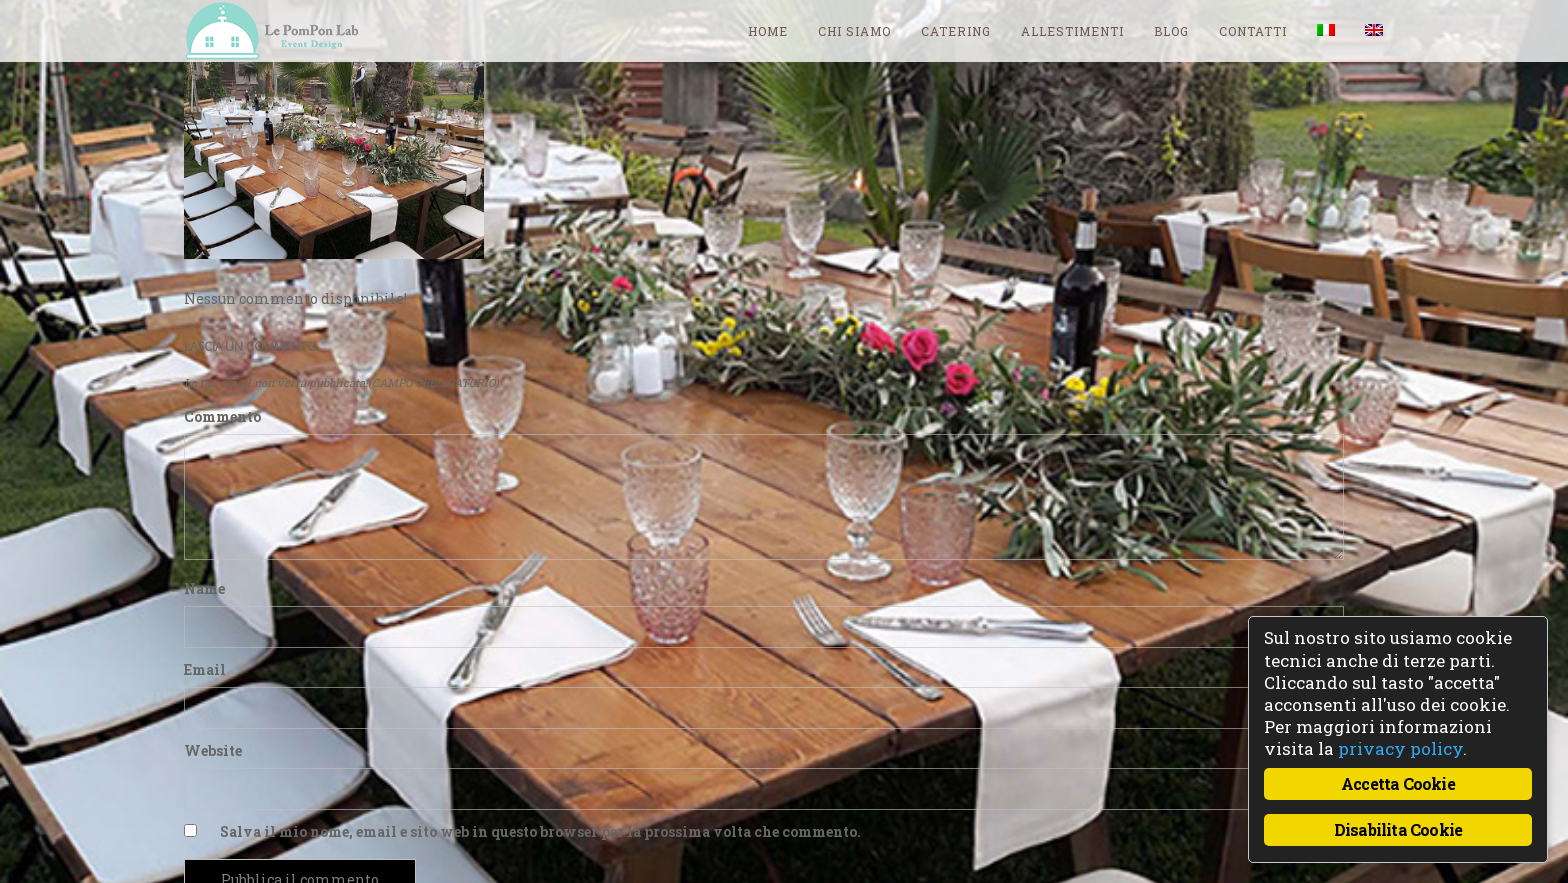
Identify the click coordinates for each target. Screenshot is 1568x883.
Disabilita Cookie (1398, 829)
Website (213, 750)
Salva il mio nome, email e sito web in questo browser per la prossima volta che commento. (540, 831)
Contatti (1253, 31)
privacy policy (1400, 748)
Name (204, 588)
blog (1171, 31)
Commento (222, 416)
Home (768, 31)
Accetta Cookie (1398, 783)
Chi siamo (854, 31)
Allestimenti (1072, 31)
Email (205, 669)
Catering (956, 31)
